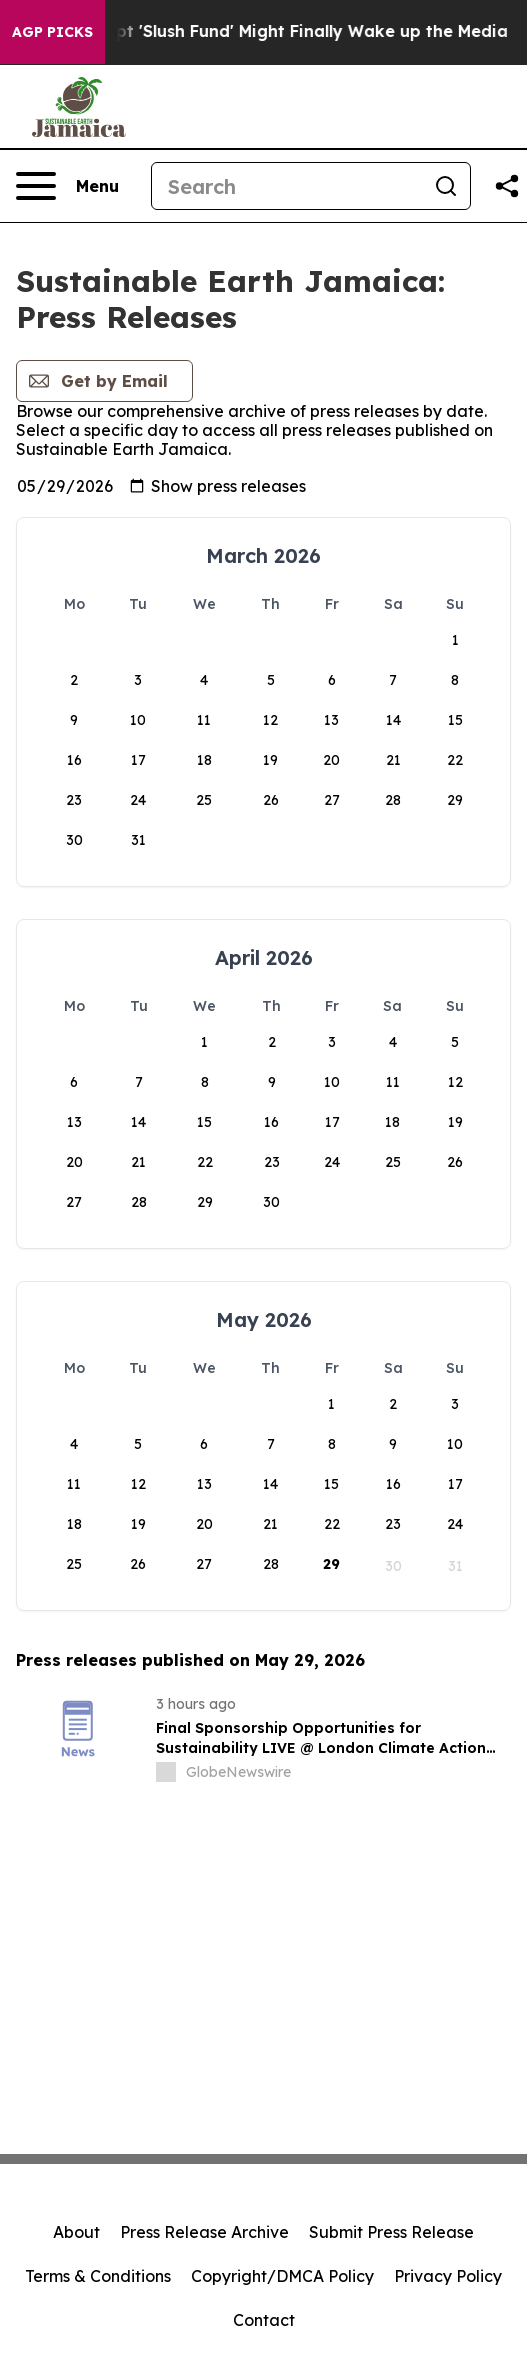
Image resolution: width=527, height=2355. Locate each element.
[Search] (287, 186)
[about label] (166, 1772)
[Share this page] (507, 186)
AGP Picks (52, 32)
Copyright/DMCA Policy (282, 2276)
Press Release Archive (204, 2232)
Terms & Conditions (98, 2276)
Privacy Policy (448, 2276)
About (76, 2232)
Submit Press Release (391, 2232)
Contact (264, 2320)
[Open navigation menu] (67, 186)
